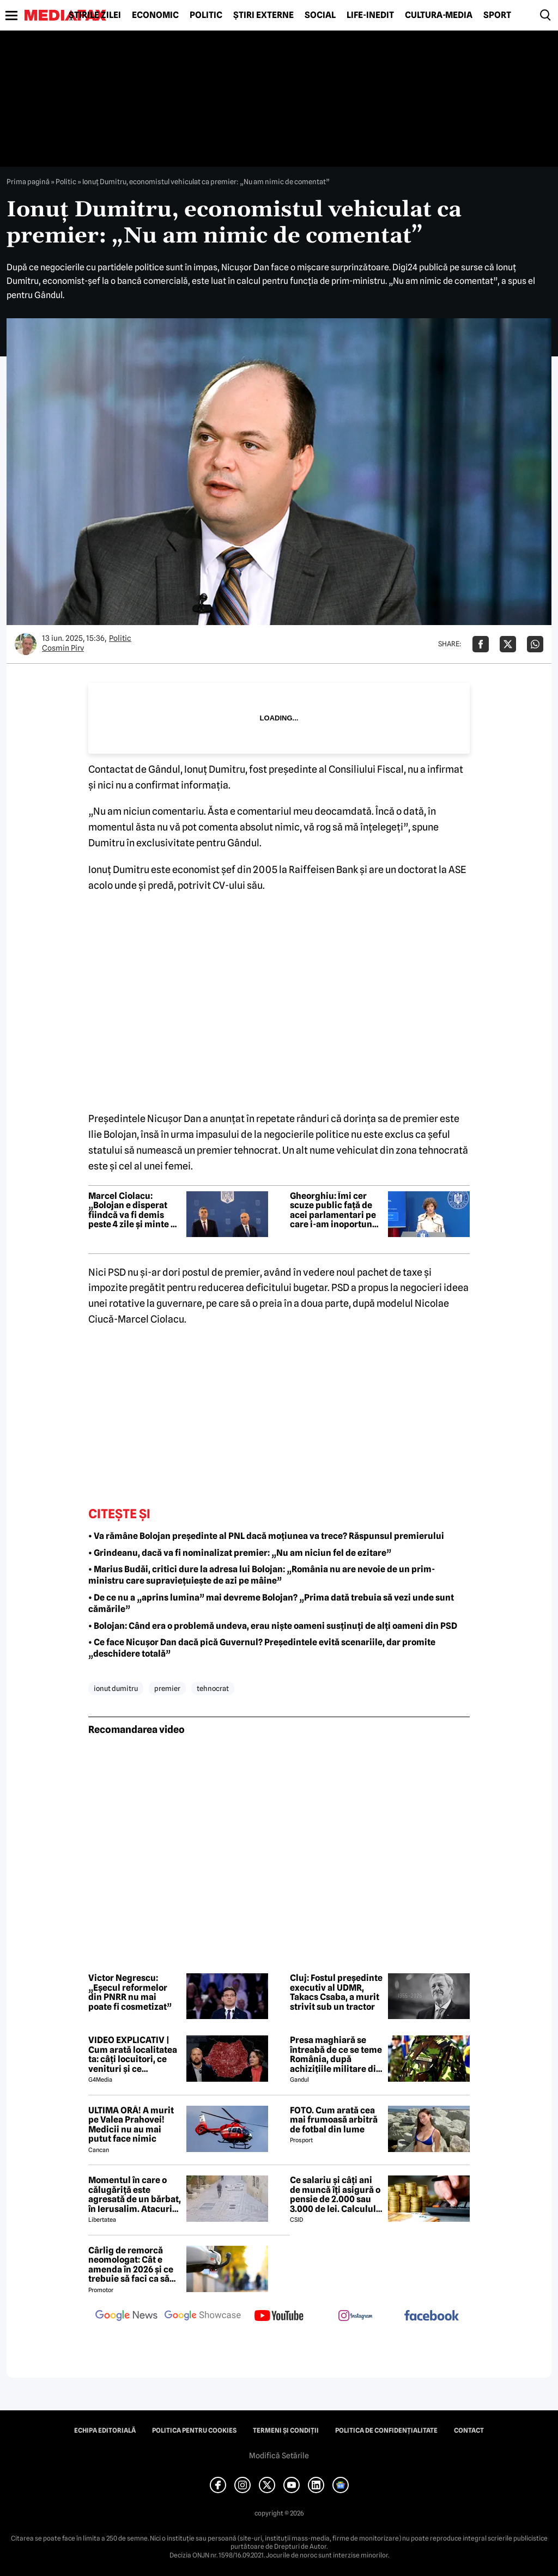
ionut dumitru (116, 1688)
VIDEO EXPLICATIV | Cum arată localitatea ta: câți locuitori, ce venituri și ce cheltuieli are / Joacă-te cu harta (133, 2054)
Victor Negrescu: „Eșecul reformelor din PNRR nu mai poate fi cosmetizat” (130, 1992)
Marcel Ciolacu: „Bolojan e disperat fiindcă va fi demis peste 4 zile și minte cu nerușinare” (134, 1210)
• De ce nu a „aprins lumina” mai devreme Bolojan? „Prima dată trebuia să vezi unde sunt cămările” (271, 1603)
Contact (469, 2430)
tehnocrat (213, 1688)
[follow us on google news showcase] (203, 2316)
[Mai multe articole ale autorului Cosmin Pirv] (26, 644)
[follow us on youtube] (279, 2316)
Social (320, 15)
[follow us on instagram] (355, 2316)
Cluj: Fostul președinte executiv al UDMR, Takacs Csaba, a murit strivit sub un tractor (336, 1992)
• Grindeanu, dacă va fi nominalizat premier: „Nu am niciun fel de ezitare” (239, 1553)
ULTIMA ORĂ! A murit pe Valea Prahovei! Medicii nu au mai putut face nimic (131, 2125)
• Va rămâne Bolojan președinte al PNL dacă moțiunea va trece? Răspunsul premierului (266, 1536)
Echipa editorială (105, 2430)
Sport (497, 15)
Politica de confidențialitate (386, 2430)
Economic (155, 15)
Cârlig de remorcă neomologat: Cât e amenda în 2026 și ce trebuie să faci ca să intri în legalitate (130, 2265)
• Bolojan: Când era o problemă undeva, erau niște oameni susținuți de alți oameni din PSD (272, 1626)
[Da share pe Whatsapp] (535, 644)
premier (167, 1688)
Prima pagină (28, 181)
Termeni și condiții (286, 2430)
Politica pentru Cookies (194, 2430)
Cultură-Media (438, 15)
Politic (206, 15)
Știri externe (263, 15)
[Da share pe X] (508, 644)
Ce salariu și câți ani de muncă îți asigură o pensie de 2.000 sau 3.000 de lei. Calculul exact (335, 2194)
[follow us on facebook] (431, 2316)
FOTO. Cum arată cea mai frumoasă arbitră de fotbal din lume (334, 2120)
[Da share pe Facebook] (480, 644)
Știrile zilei (95, 15)
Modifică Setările (279, 2455)
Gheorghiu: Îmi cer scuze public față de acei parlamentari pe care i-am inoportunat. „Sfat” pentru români (336, 1210)
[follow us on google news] (126, 2316)
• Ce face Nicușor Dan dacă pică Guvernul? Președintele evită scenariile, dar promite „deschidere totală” (261, 1648)
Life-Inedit (370, 15)
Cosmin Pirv (63, 648)
